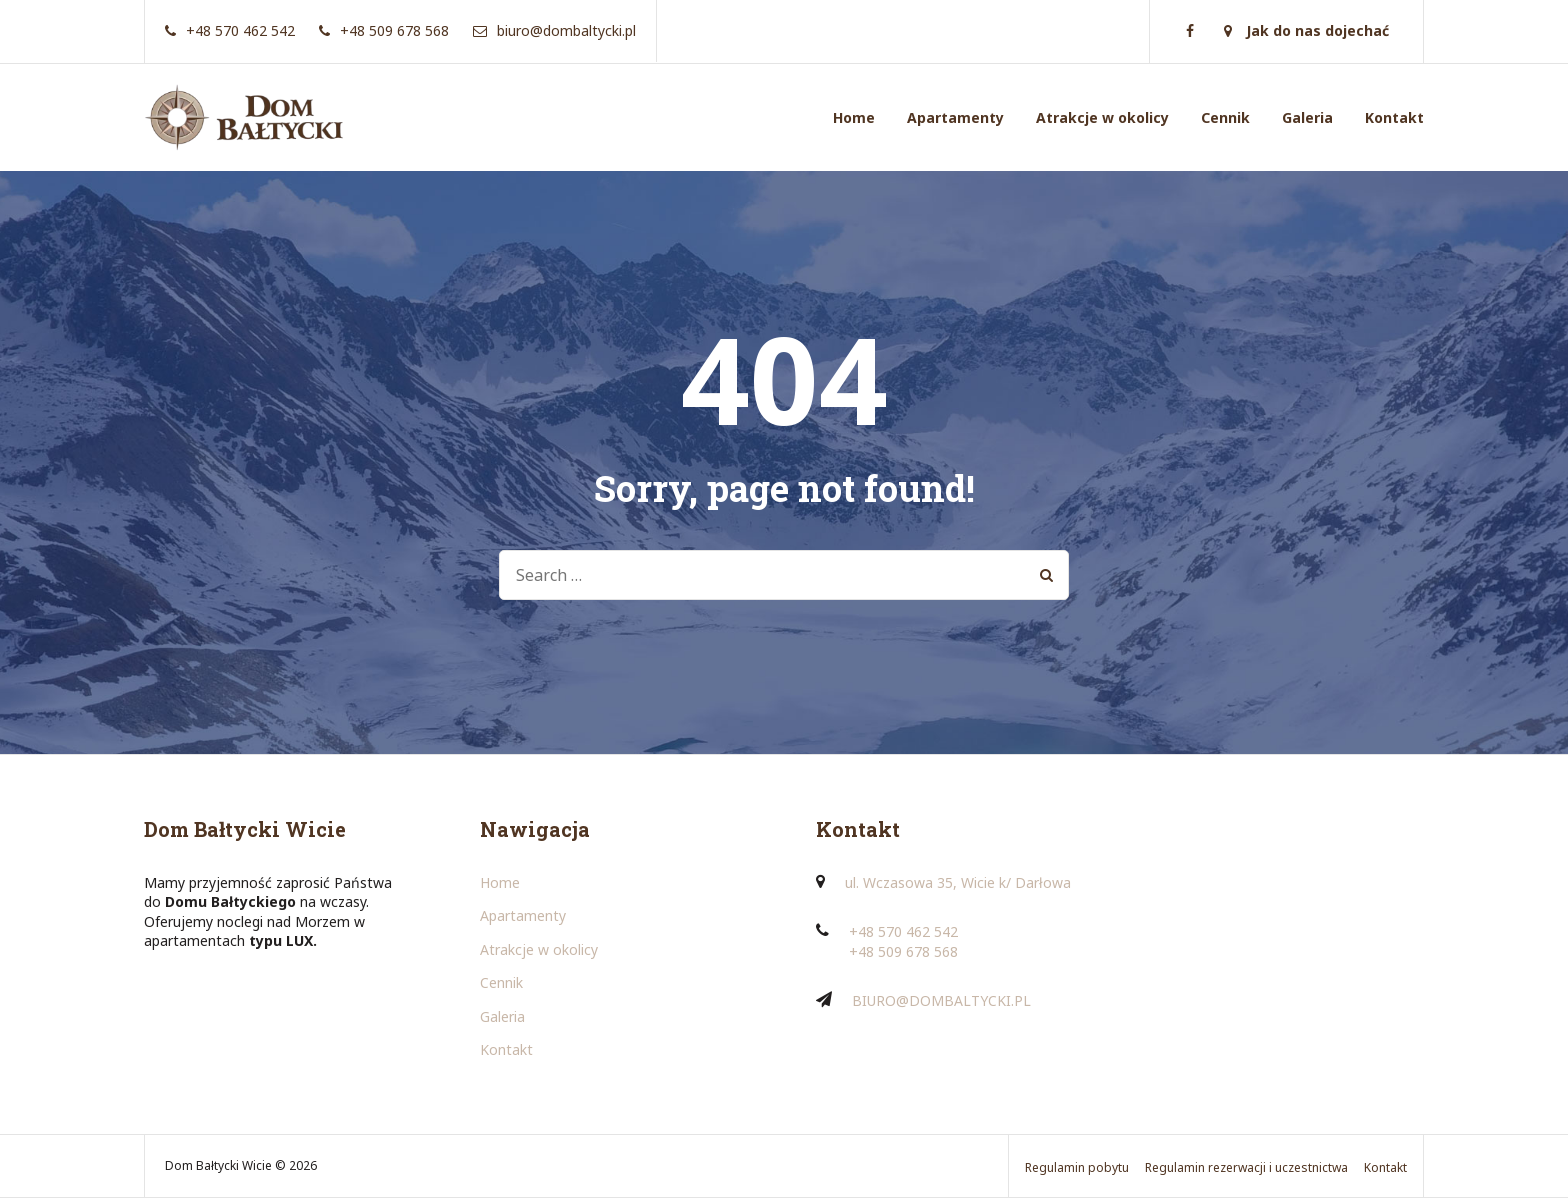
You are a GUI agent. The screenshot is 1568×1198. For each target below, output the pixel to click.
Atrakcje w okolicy (1102, 117)
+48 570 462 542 (903, 931)
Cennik (1225, 117)
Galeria (1307, 117)
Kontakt (1394, 117)
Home (854, 117)
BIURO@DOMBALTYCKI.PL (941, 1000)
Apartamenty (955, 117)
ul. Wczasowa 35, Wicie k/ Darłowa (958, 882)
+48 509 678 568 (903, 951)
